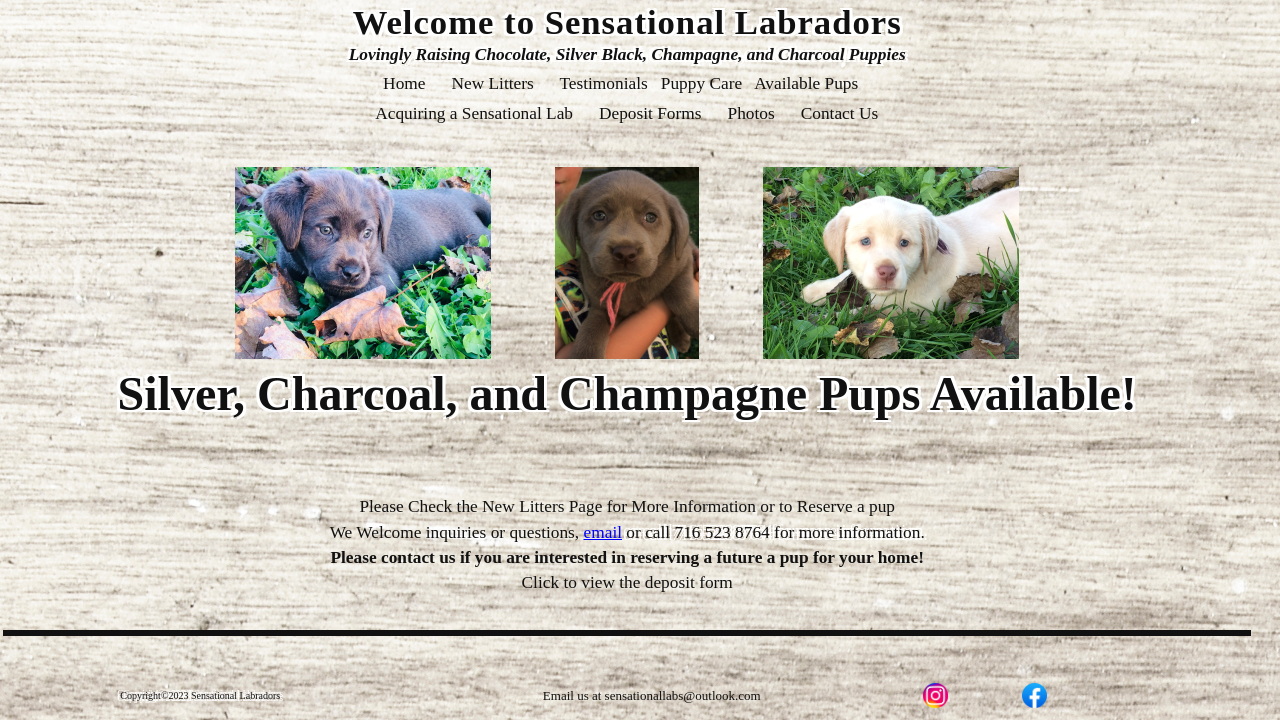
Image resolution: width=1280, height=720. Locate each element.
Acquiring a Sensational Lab (474, 113)
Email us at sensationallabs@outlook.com (652, 695)
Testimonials (603, 83)
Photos (751, 113)
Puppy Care (701, 83)
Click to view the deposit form (627, 582)
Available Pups (807, 83)
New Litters (492, 83)
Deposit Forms (650, 113)
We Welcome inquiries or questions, (476, 532)
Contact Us (839, 113)
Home (404, 83)
